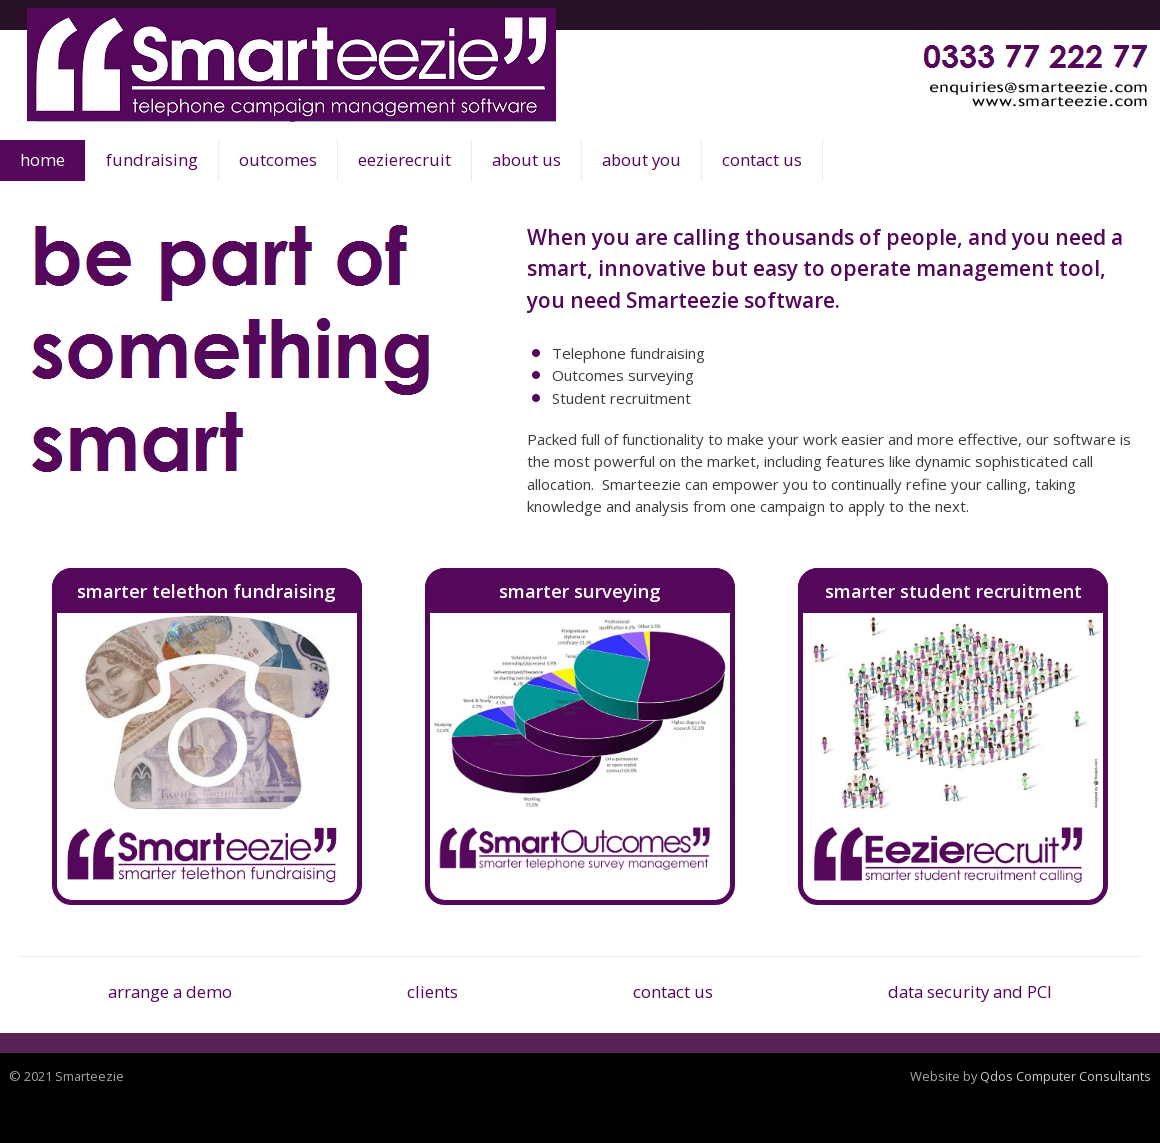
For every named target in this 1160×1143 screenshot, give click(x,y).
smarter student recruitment (953, 590)
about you (641, 159)
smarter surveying (580, 590)
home (42, 159)
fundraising (152, 159)
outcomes (278, 159)
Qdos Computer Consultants (1065, 1076)
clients (432, 991)
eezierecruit (404, 159)
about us (526, 159)
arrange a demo (170, 991)
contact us (762, 159)
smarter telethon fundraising (206, 590)
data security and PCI (970, 991)
